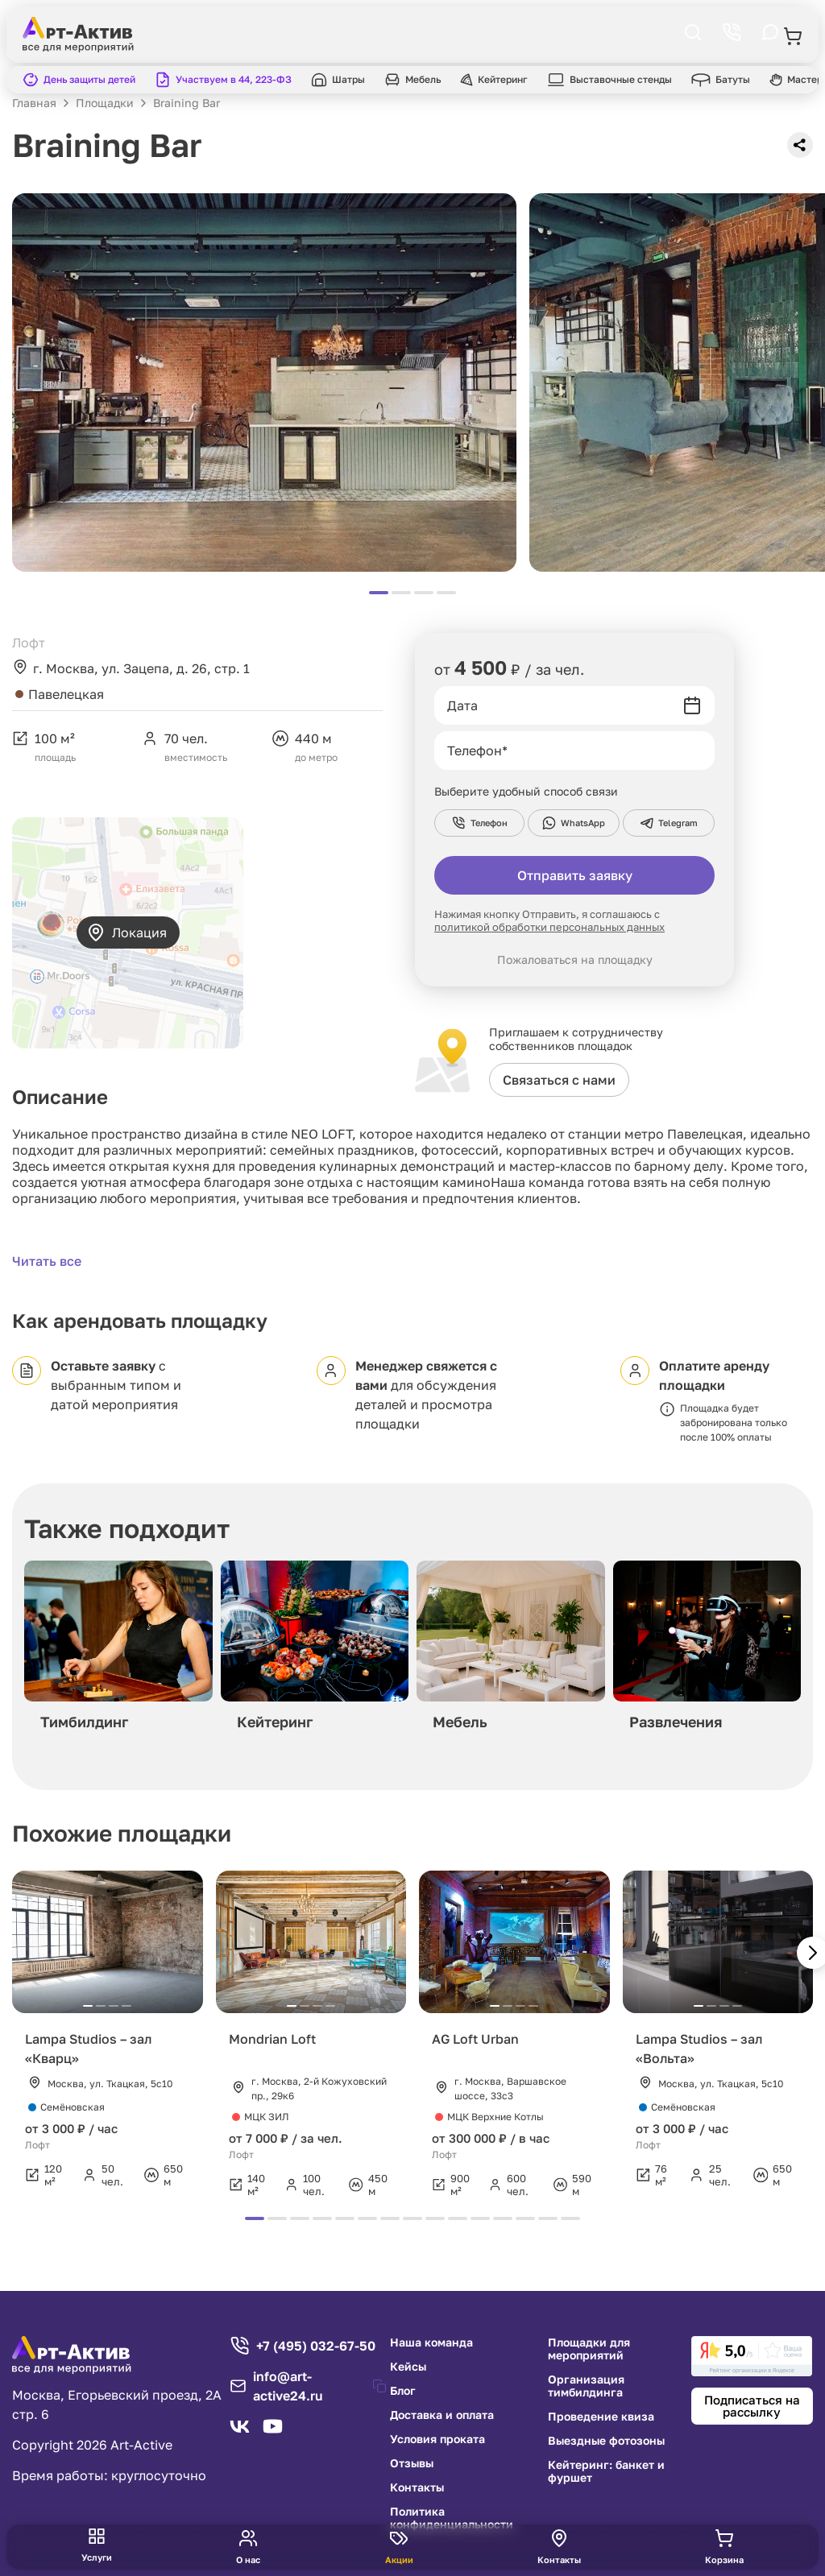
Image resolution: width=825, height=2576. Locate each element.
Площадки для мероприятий (589, 2349)
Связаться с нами (559, 1080)
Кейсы (408, 2366)
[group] (118, 1650)
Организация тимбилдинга (586, 2386)
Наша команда (431, 2342)
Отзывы (411, 2463)
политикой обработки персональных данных (549, 926)
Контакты (417, 2487)
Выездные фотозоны (606, 2440)
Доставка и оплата (442, 2415)
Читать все (46, 1261)
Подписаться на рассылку (752, 2405)
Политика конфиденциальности (451, 2518)
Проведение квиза (601, 2416)
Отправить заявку (574, 875)
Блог (403, 2390)
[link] (751, 2356)
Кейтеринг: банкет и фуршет (606, 2471)
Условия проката (437, 2439)
